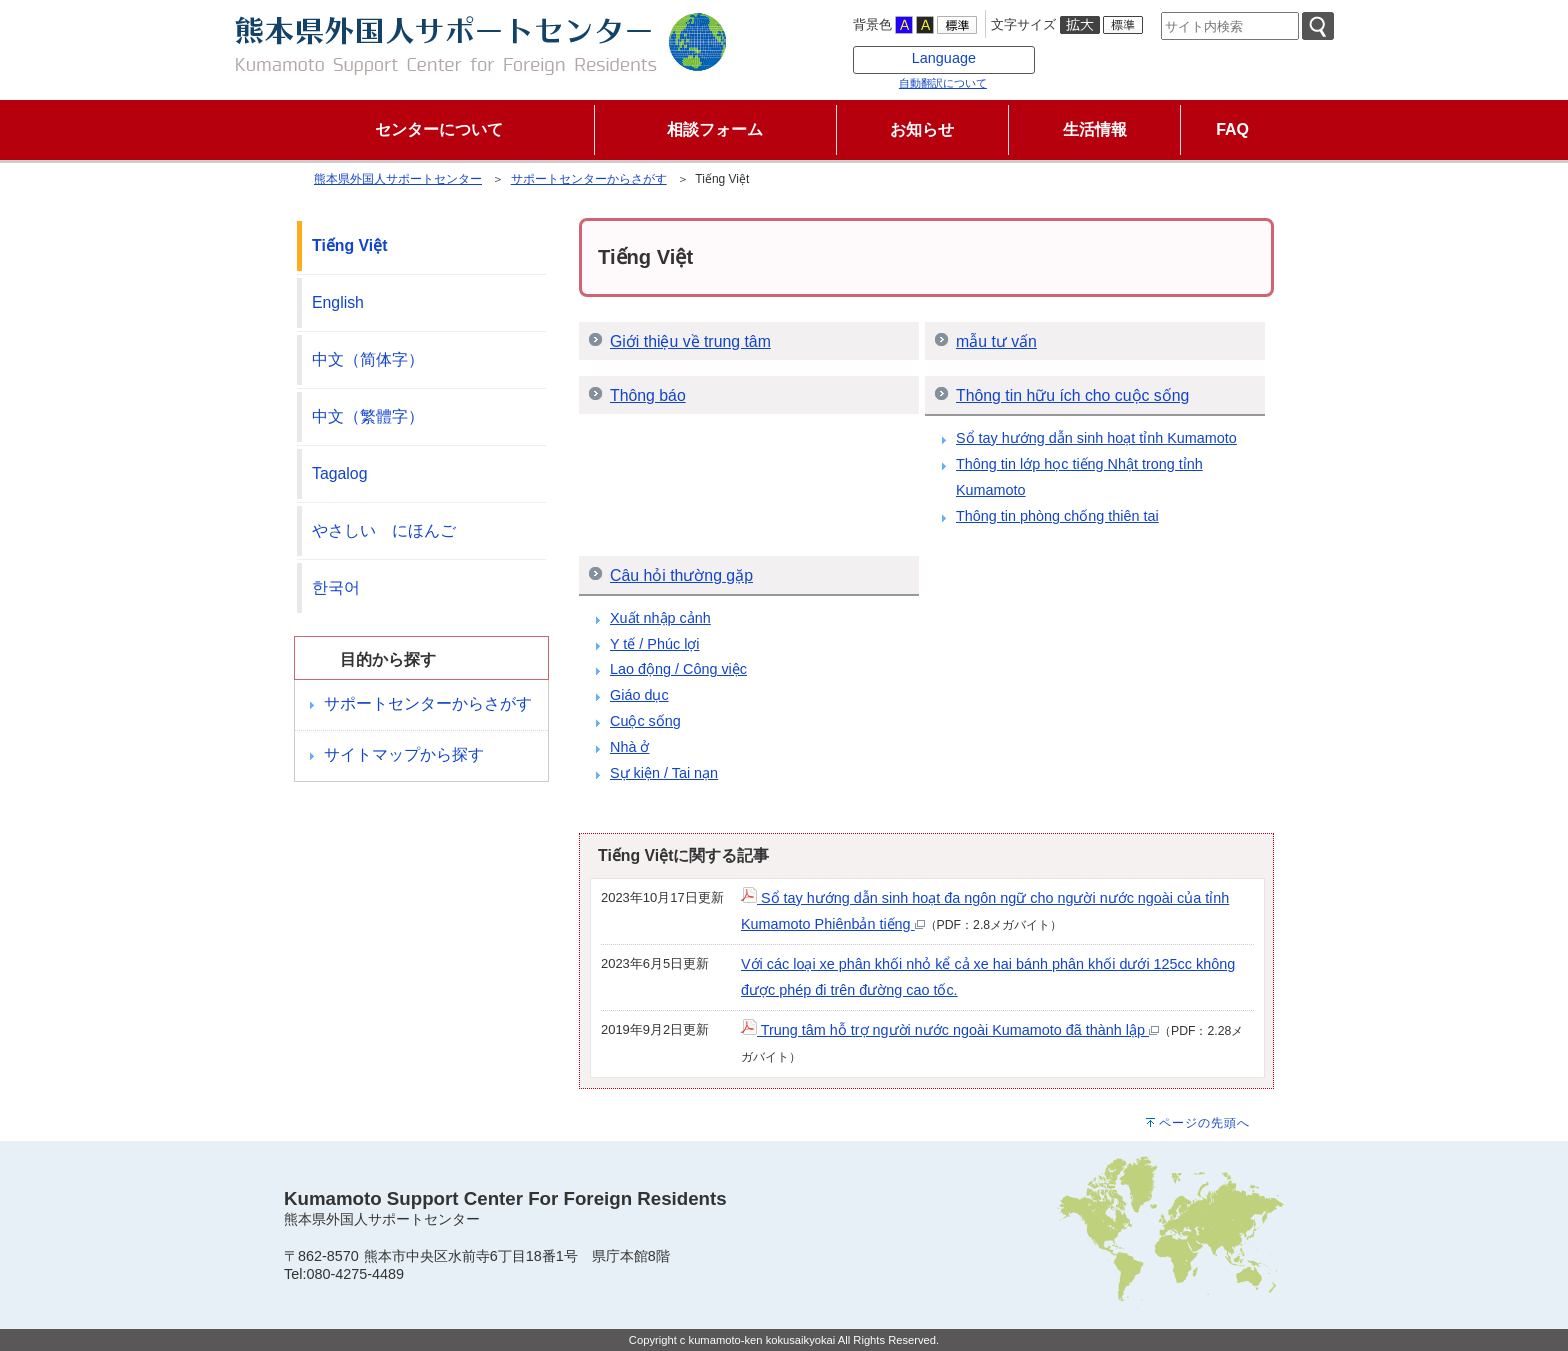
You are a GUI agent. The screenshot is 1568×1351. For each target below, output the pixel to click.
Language (944, 58)
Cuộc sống (645, 721)
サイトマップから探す (404, 754)
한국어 (336, 587)
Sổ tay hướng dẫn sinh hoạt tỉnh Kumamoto (1096, 438)
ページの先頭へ (1204, 1123)
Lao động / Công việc (678, 669)
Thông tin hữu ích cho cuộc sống (1072, 395)
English (338, 302)
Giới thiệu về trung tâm (690, 341)
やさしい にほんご (384, 530)
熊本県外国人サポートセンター (398, 179)
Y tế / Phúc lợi (655, 644)
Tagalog (339, 473)
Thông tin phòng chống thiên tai (1057, 516)
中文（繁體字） (368, 416)
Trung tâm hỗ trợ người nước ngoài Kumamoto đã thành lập (950, 1030)
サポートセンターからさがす (589, 179)
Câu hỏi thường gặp (681, 575)
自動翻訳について (943, 83)
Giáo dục (639, 695)
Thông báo (648, 395)
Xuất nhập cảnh (660, 618)
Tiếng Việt (349, 245)
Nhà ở (629, 747)
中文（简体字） (368, 359)
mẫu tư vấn (996, 341)
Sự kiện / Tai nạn (664, 773)
